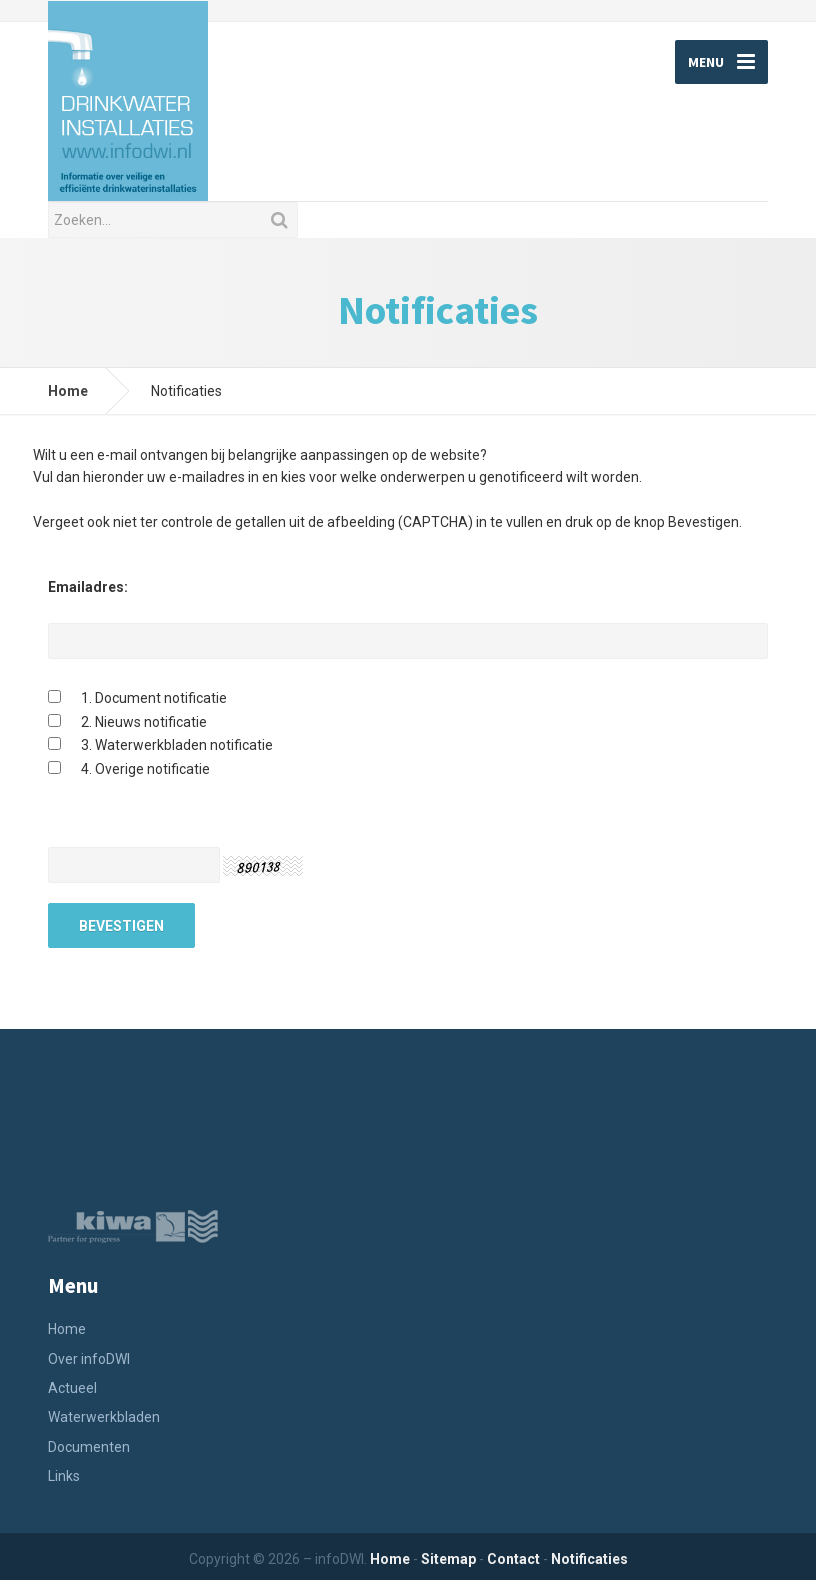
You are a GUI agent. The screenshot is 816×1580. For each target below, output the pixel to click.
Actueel (72, 1388)
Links (64, 1476)
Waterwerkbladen (104, 1417)
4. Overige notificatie (145, 769)
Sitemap (448, 1559)
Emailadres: (88, 587)
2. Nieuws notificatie (144, 722)
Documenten (89, 1447)
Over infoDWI (89, 1359)
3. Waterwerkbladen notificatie (177, 745)
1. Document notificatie (154, 698)
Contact (513, 1559)
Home (68, 391)
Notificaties (589, 1559)
